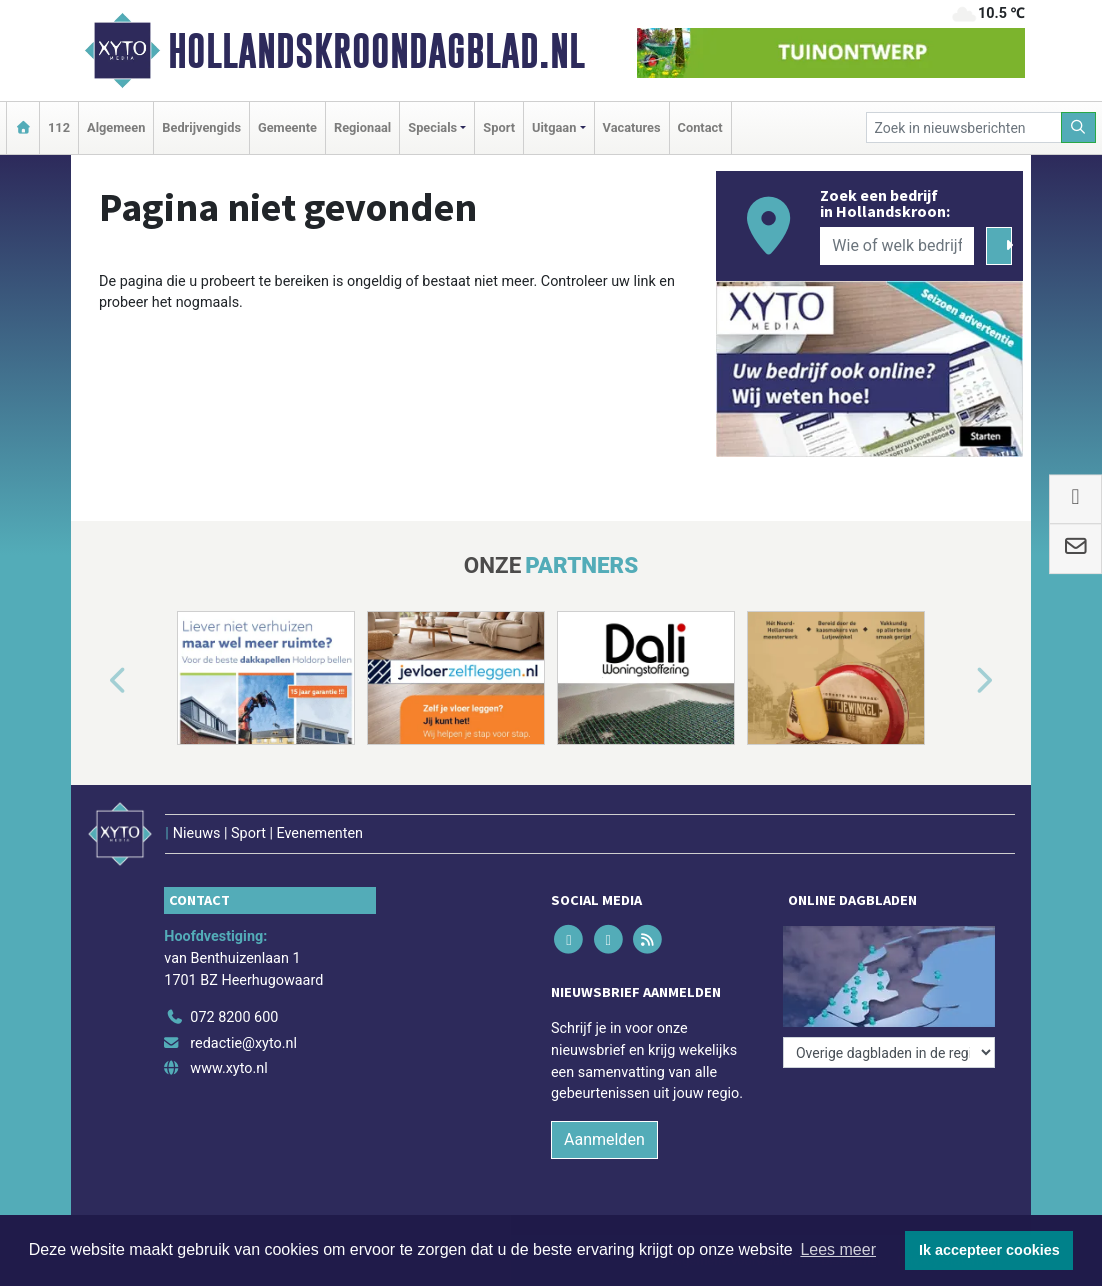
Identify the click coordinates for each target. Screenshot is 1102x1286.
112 (59, 127)
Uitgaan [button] (554, 127)
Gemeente (287, 127)
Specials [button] (432, 127)
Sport (499, 127)
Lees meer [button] (838, 1249)
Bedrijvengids (201, 127)
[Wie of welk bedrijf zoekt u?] (897, 246)
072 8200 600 (234, 1017)
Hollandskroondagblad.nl (376, 51)
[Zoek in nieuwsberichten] (964, 127)
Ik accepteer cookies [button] (989, 1250)
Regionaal (362, 127)
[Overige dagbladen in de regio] (889, 1052)
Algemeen (116, 127)
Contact (700, 127)
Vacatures (632, 127)
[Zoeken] (1079, 127)
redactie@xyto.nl (243, 1043)
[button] (95, 682)
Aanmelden (604, 1139)
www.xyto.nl (228, 1068)
